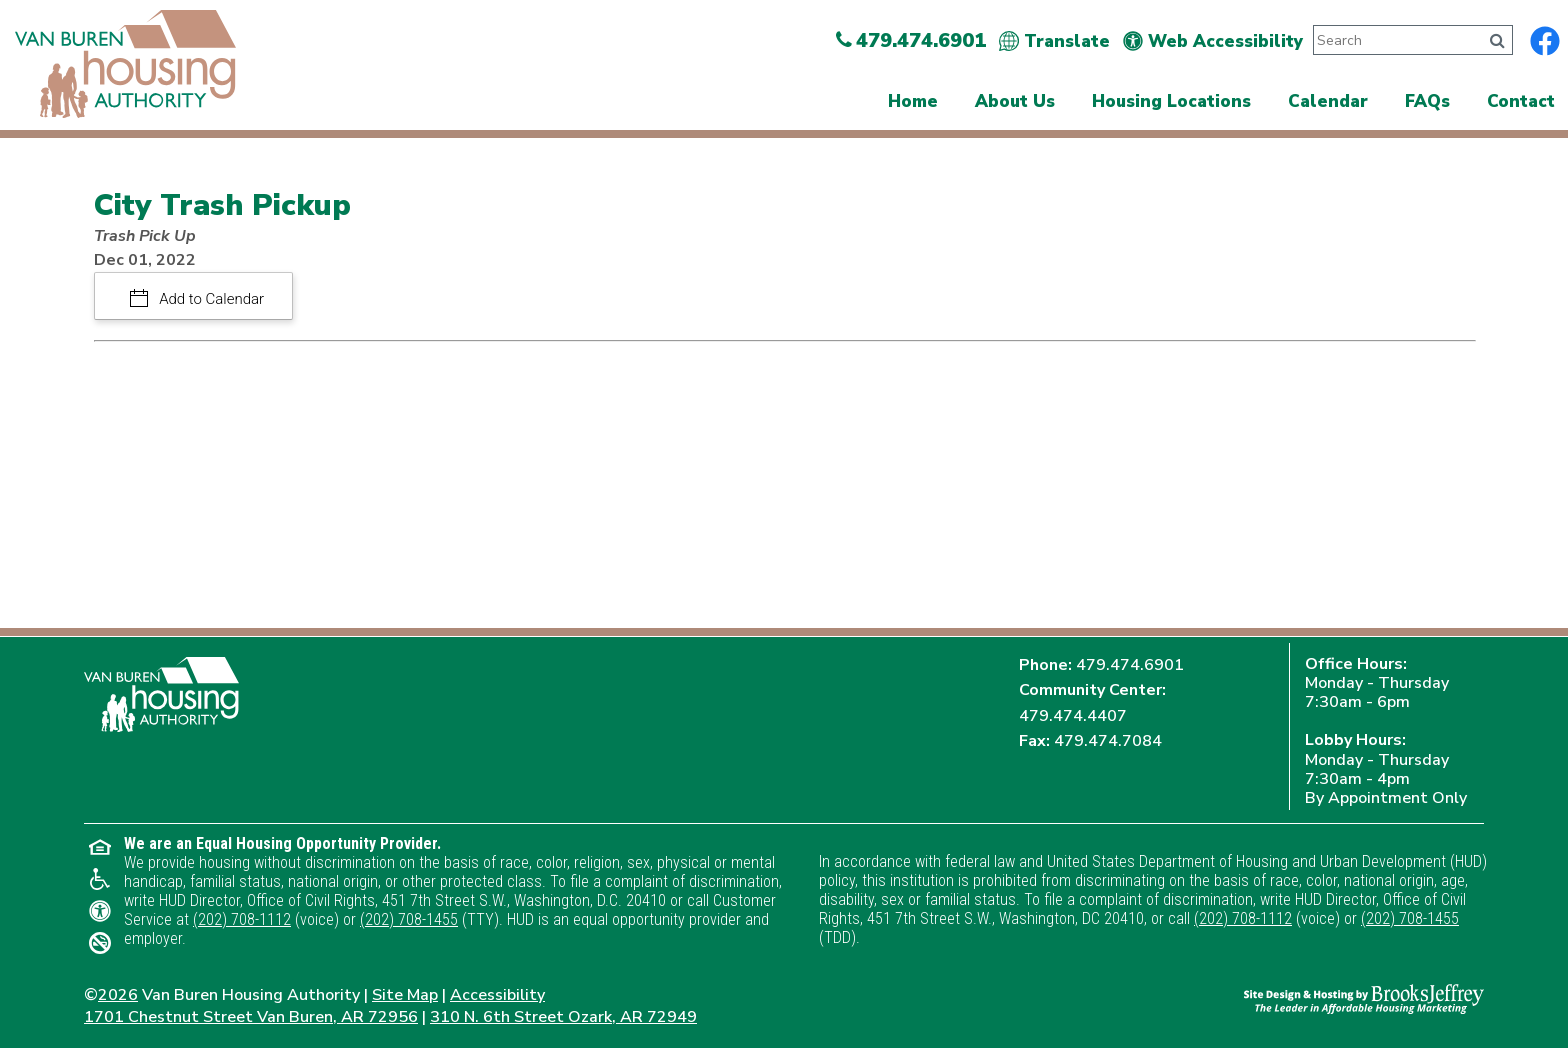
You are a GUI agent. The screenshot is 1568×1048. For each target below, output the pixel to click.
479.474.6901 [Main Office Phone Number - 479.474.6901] (911, 40)
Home (913, 101)
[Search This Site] (1394, 40)
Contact (1521, 101)
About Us (1015, 101)
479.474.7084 (1108, 741)
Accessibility (497, 995)
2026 (118, 995)
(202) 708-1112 (242, 919)
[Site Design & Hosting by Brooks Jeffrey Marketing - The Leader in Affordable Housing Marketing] (1364, 998)
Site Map (405, 995)
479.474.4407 (1073, 716)
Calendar (1328, 101)
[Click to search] (1497, 41)
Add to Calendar (210, 299)
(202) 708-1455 (409, 919)
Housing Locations (1171, 101)
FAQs (1427, 101)
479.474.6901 (1130, 665)
